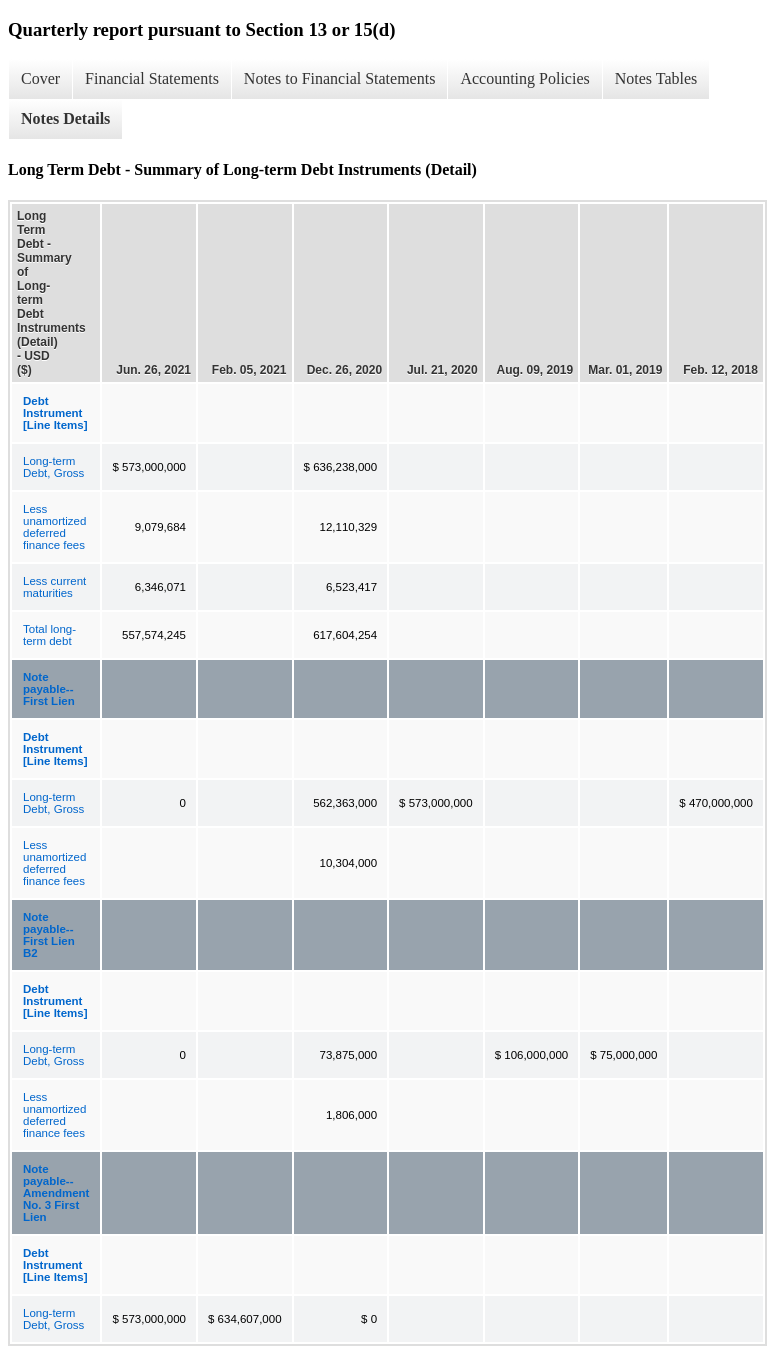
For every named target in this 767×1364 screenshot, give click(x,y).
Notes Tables (656, 78)
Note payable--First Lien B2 (49, 935)
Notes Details (65, 118)
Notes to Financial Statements (340, 78)
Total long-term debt (49, 635)
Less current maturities (54, 587)
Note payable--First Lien (49, 689)
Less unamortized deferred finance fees (54, 527)
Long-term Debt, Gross (53, 467)
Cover (40, 78)
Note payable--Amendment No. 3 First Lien (56, 1193)
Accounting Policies (524, 78)
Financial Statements (152, 78)
